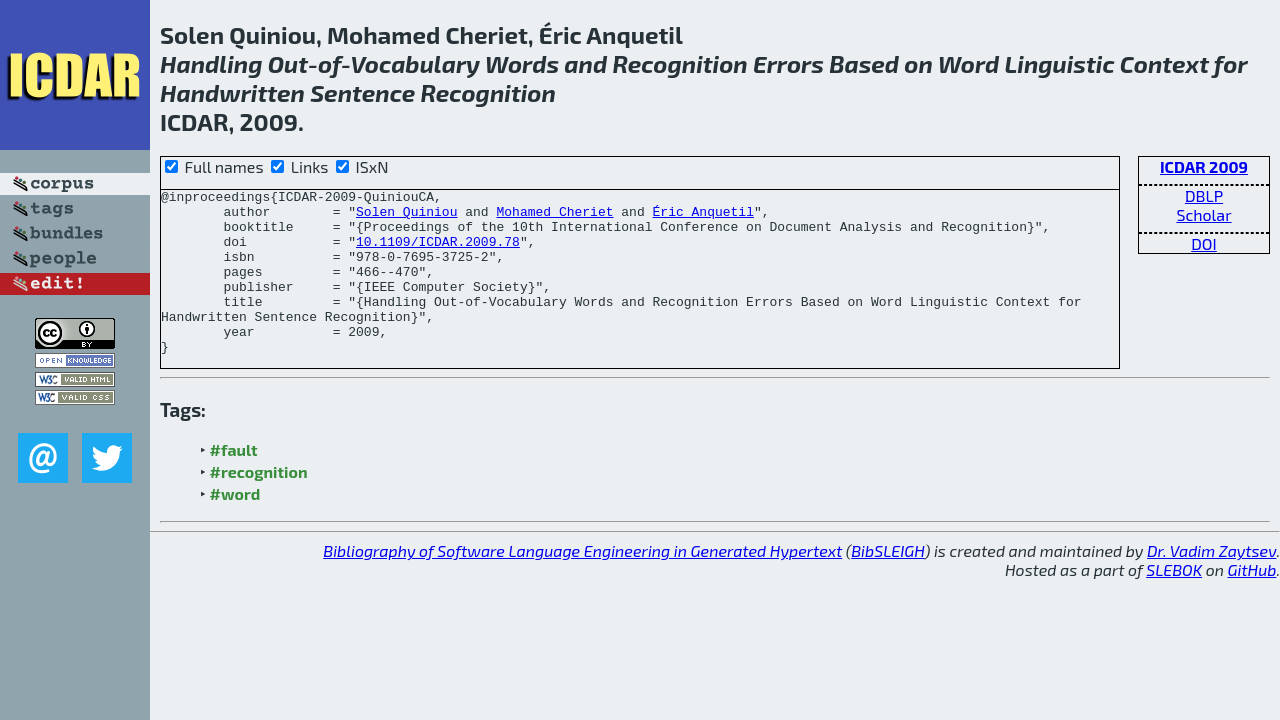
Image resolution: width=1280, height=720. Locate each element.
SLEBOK (1174, 602)
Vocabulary (415, 63)
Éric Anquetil (702, 217)
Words (522, 63)
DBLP (1204, 195)
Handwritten (232, 92)
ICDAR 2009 (1204, 166)
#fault (234, 482)
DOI (1204, 243)
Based (864, 63)
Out (288, 63)
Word (968, 63)
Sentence (362, 92)
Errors (788, 63)
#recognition (259, 504)
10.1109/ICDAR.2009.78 (438, 253)
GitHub (1252, 602)
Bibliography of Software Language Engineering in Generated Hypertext (582, 583)
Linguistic (1060, 63)
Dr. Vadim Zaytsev (1211, 583)
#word (235, 526)
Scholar (1203, 214)
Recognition (679, 63)
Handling (211, 63)
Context (1164, 63)
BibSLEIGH (887, 583)
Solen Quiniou (406, 217)
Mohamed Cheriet (554, 217)
